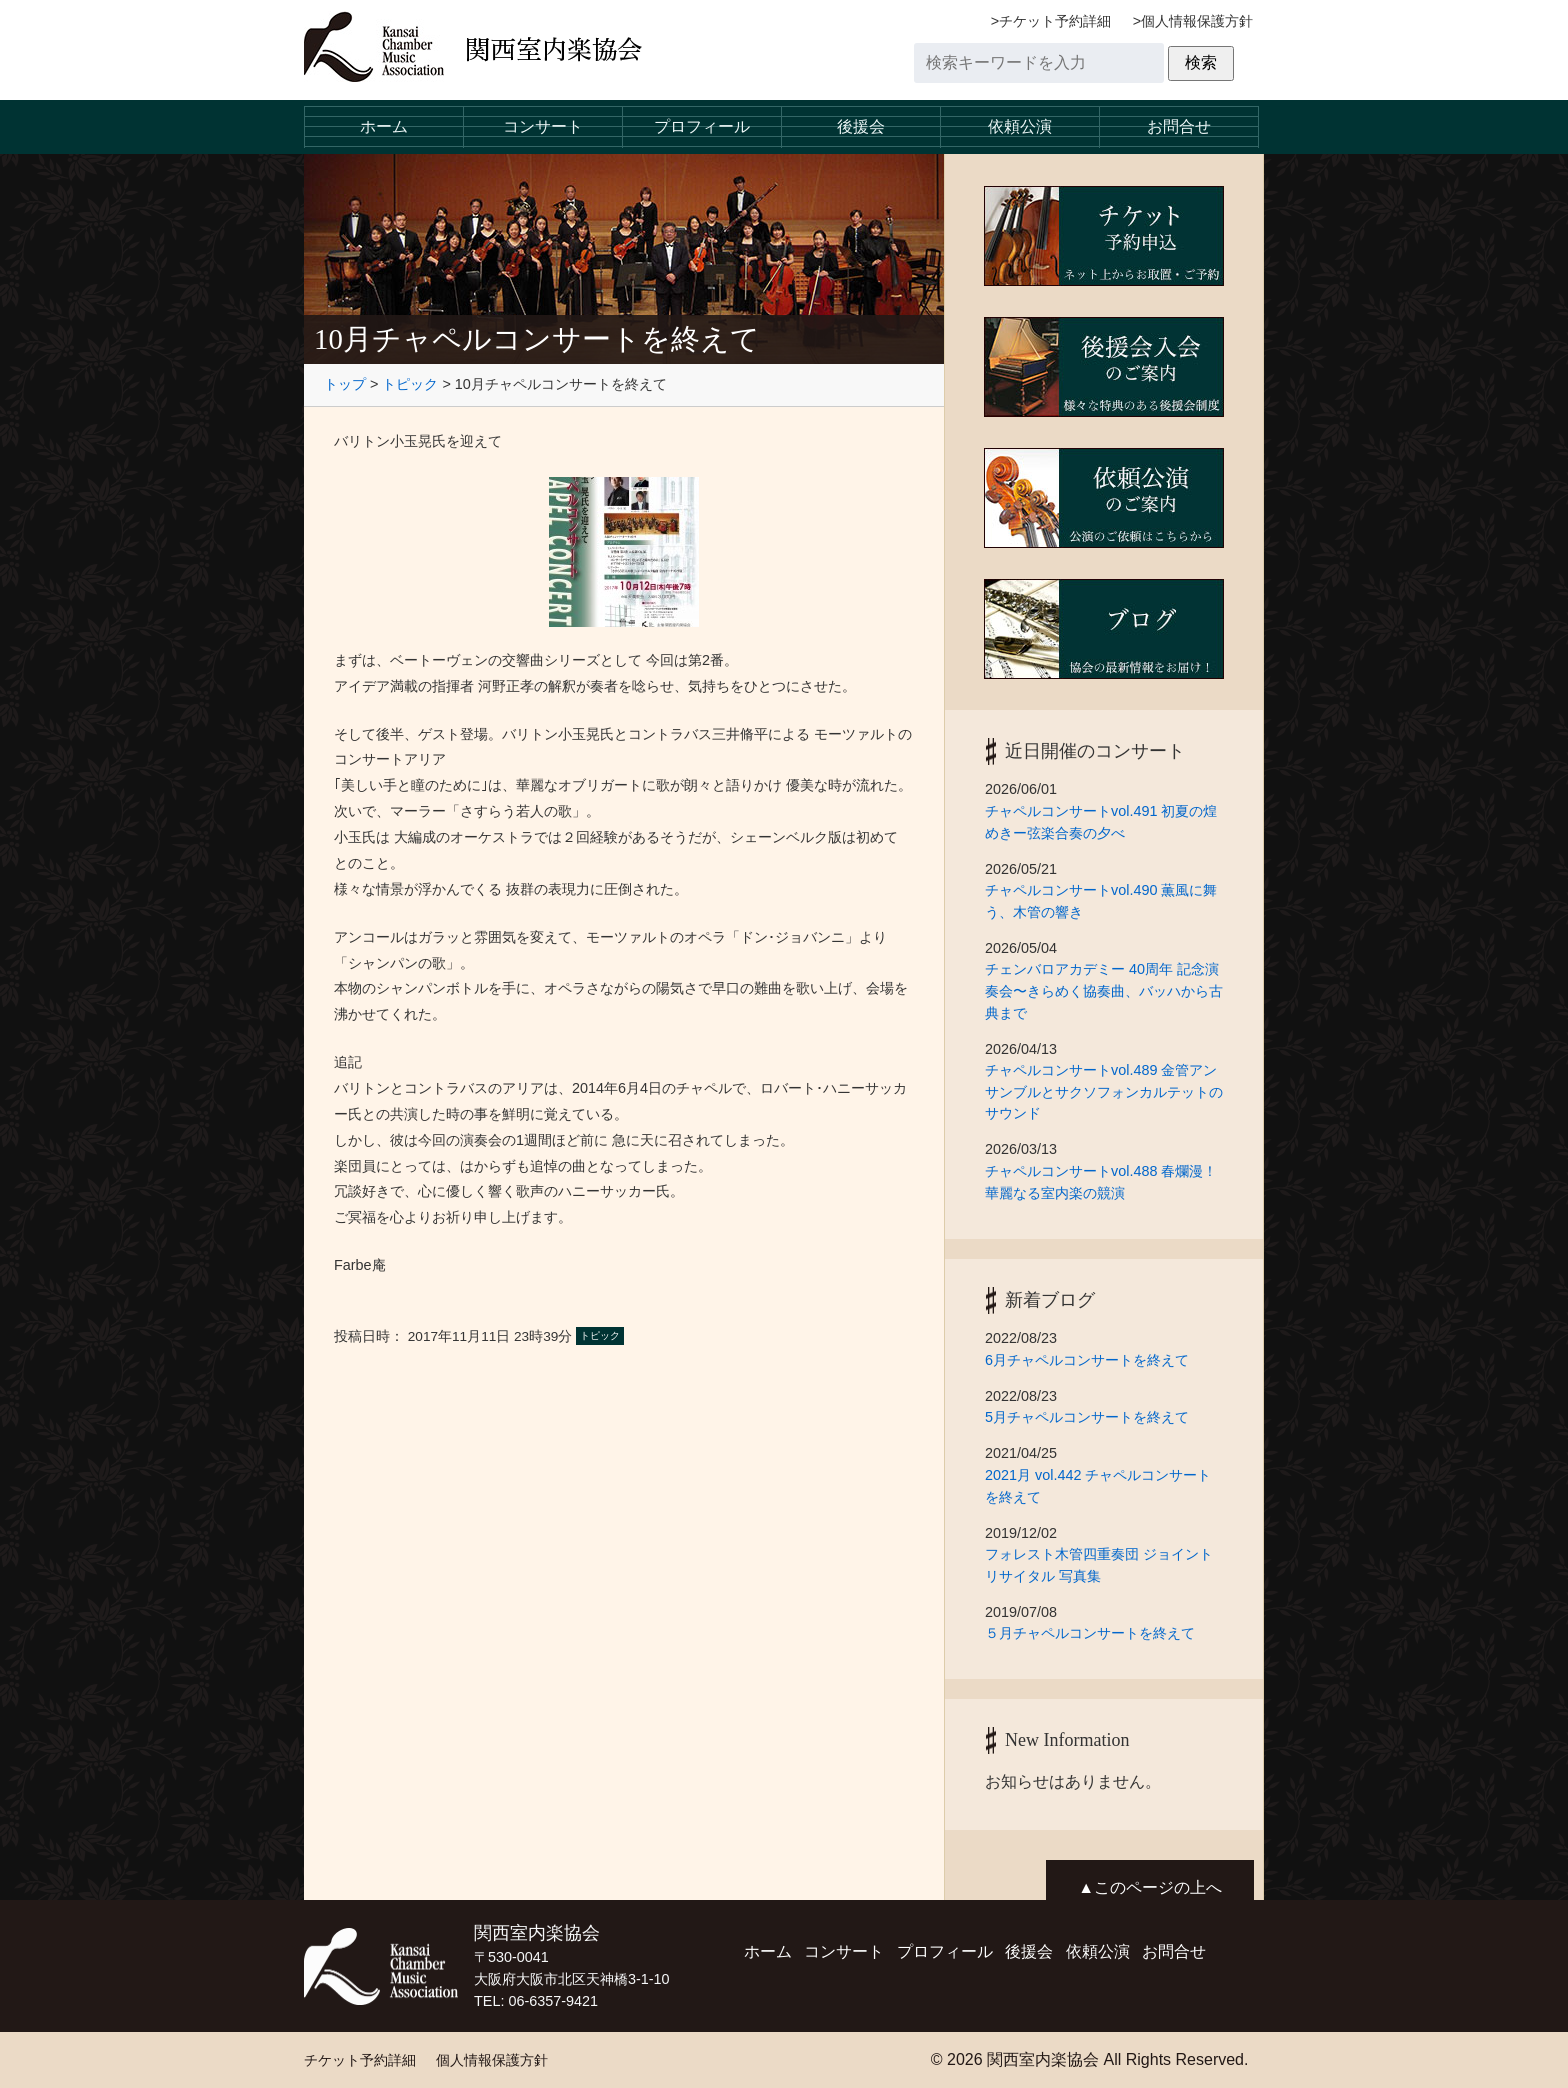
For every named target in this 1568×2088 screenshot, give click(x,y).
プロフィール (702, 126)
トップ (345, 384)
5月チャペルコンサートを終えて (1094, 1417)
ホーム (384, 126)
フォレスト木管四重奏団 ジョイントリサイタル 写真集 (1099, 1565)
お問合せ (1179, 126)
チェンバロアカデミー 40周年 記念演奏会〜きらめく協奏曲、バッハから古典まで (1104, 990)
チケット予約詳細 (1055, 21)
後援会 (861, 126)
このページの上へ (1158, 1887)
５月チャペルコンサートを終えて (1090, 1633)
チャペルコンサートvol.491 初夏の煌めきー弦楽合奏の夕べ (1101, 822)
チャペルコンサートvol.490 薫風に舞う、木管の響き (1101, 901)
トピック (410, 384)
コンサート (543, 126)
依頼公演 (1020, 126)
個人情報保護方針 (1197, 21)
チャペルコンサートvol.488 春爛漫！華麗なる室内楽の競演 (1101, 1182)
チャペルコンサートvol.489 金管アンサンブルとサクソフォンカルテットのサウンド (1104, 1091)
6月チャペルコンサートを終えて (1094, 1360)
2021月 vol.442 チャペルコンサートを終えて (1098, 1486)
